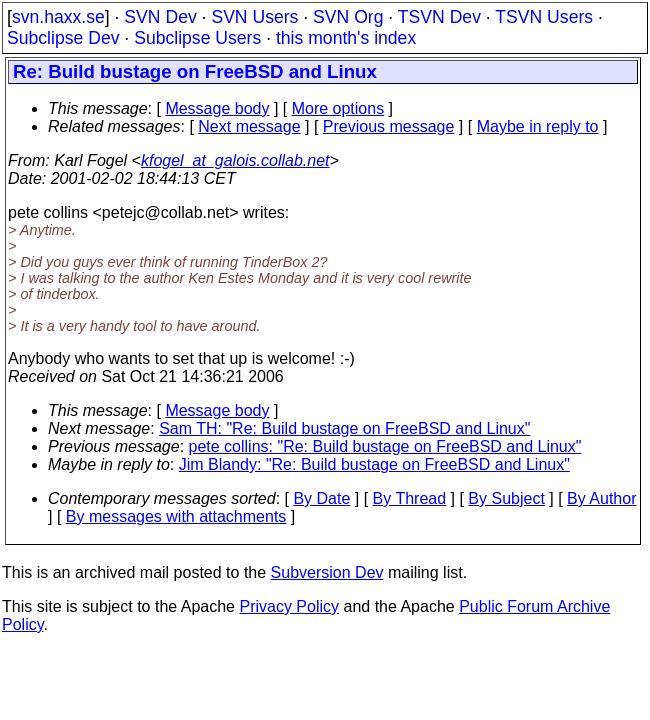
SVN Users (254, 17)
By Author (601, 498)
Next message (249, 126)
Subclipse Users (197, 38)
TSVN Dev (439, 17)
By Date (321, 498)
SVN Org (348, 17)
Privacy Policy (289, 606)
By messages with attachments (176, 516)
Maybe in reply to (538, 126)
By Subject (506, 498)
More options (338, 108)
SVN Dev (160, 17)
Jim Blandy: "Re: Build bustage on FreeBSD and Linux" (374, 464)
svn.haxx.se (58, 17)
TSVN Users (544, 17)
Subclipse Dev (63, 38)
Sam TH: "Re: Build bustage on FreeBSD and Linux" (344, 428)
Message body (217, 108)
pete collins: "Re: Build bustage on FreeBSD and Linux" (385, 446)
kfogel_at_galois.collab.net (235, 160)
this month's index (346, 38)
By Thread (410, 498)
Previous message (389, 126)
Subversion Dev (327, 572)
